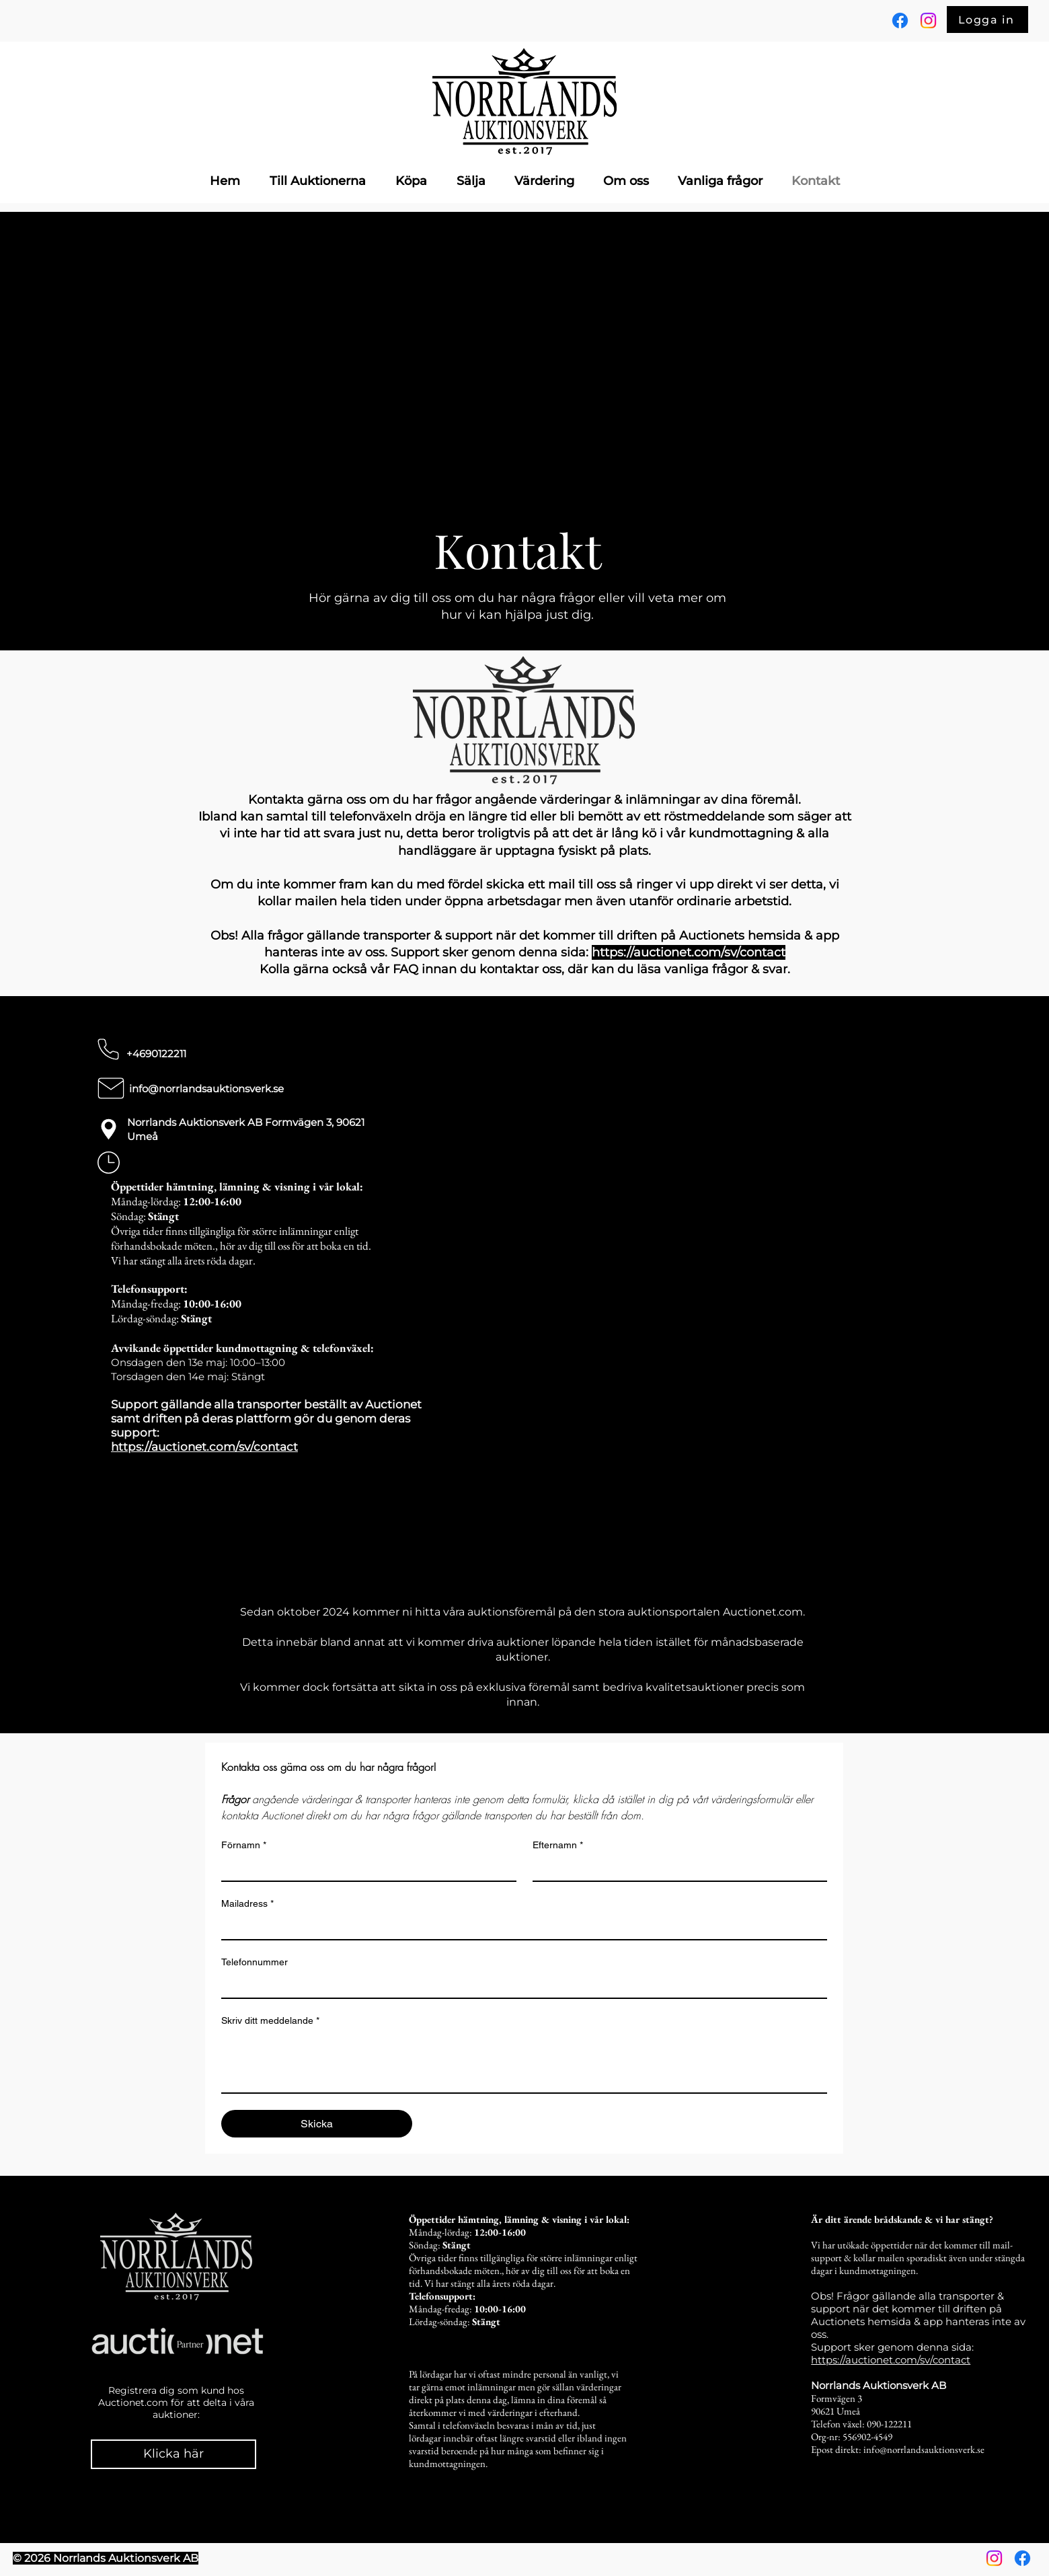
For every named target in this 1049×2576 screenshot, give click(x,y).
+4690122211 (156, 1053)
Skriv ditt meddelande (270, 2020)
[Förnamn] (364, 1868)
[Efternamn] (676, 1868)
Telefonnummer (254, 1962)
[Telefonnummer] (520, 1985)
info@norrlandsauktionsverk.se (206, 1088)
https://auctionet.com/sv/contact (204, 1446)
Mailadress (247, 1903)
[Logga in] (987, 19)
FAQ (407, 969)
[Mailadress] (520, 1927)
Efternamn (558, 1845)
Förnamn (243, 1845)
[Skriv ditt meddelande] (524, 2062)
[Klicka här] (173, 2454)
